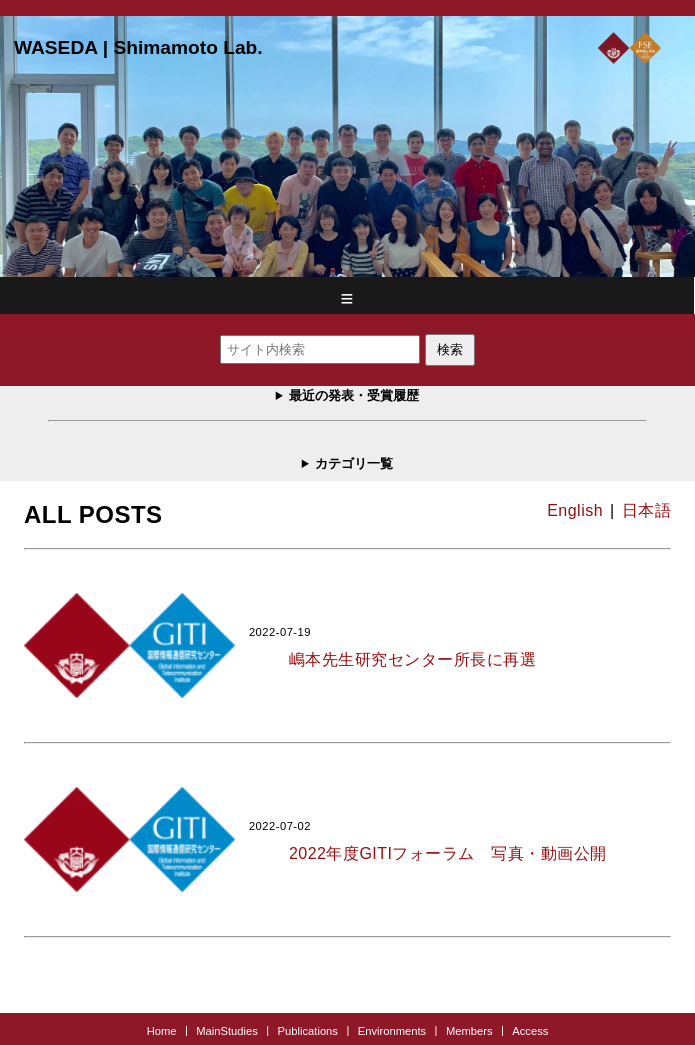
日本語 (646, 510)
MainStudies (227, 1030)
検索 (450, 349)
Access (530, 1030)
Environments (392, 1030)
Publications (308, 1030)
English (575, 510)
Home (162, 1030)
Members (469, 1030)
